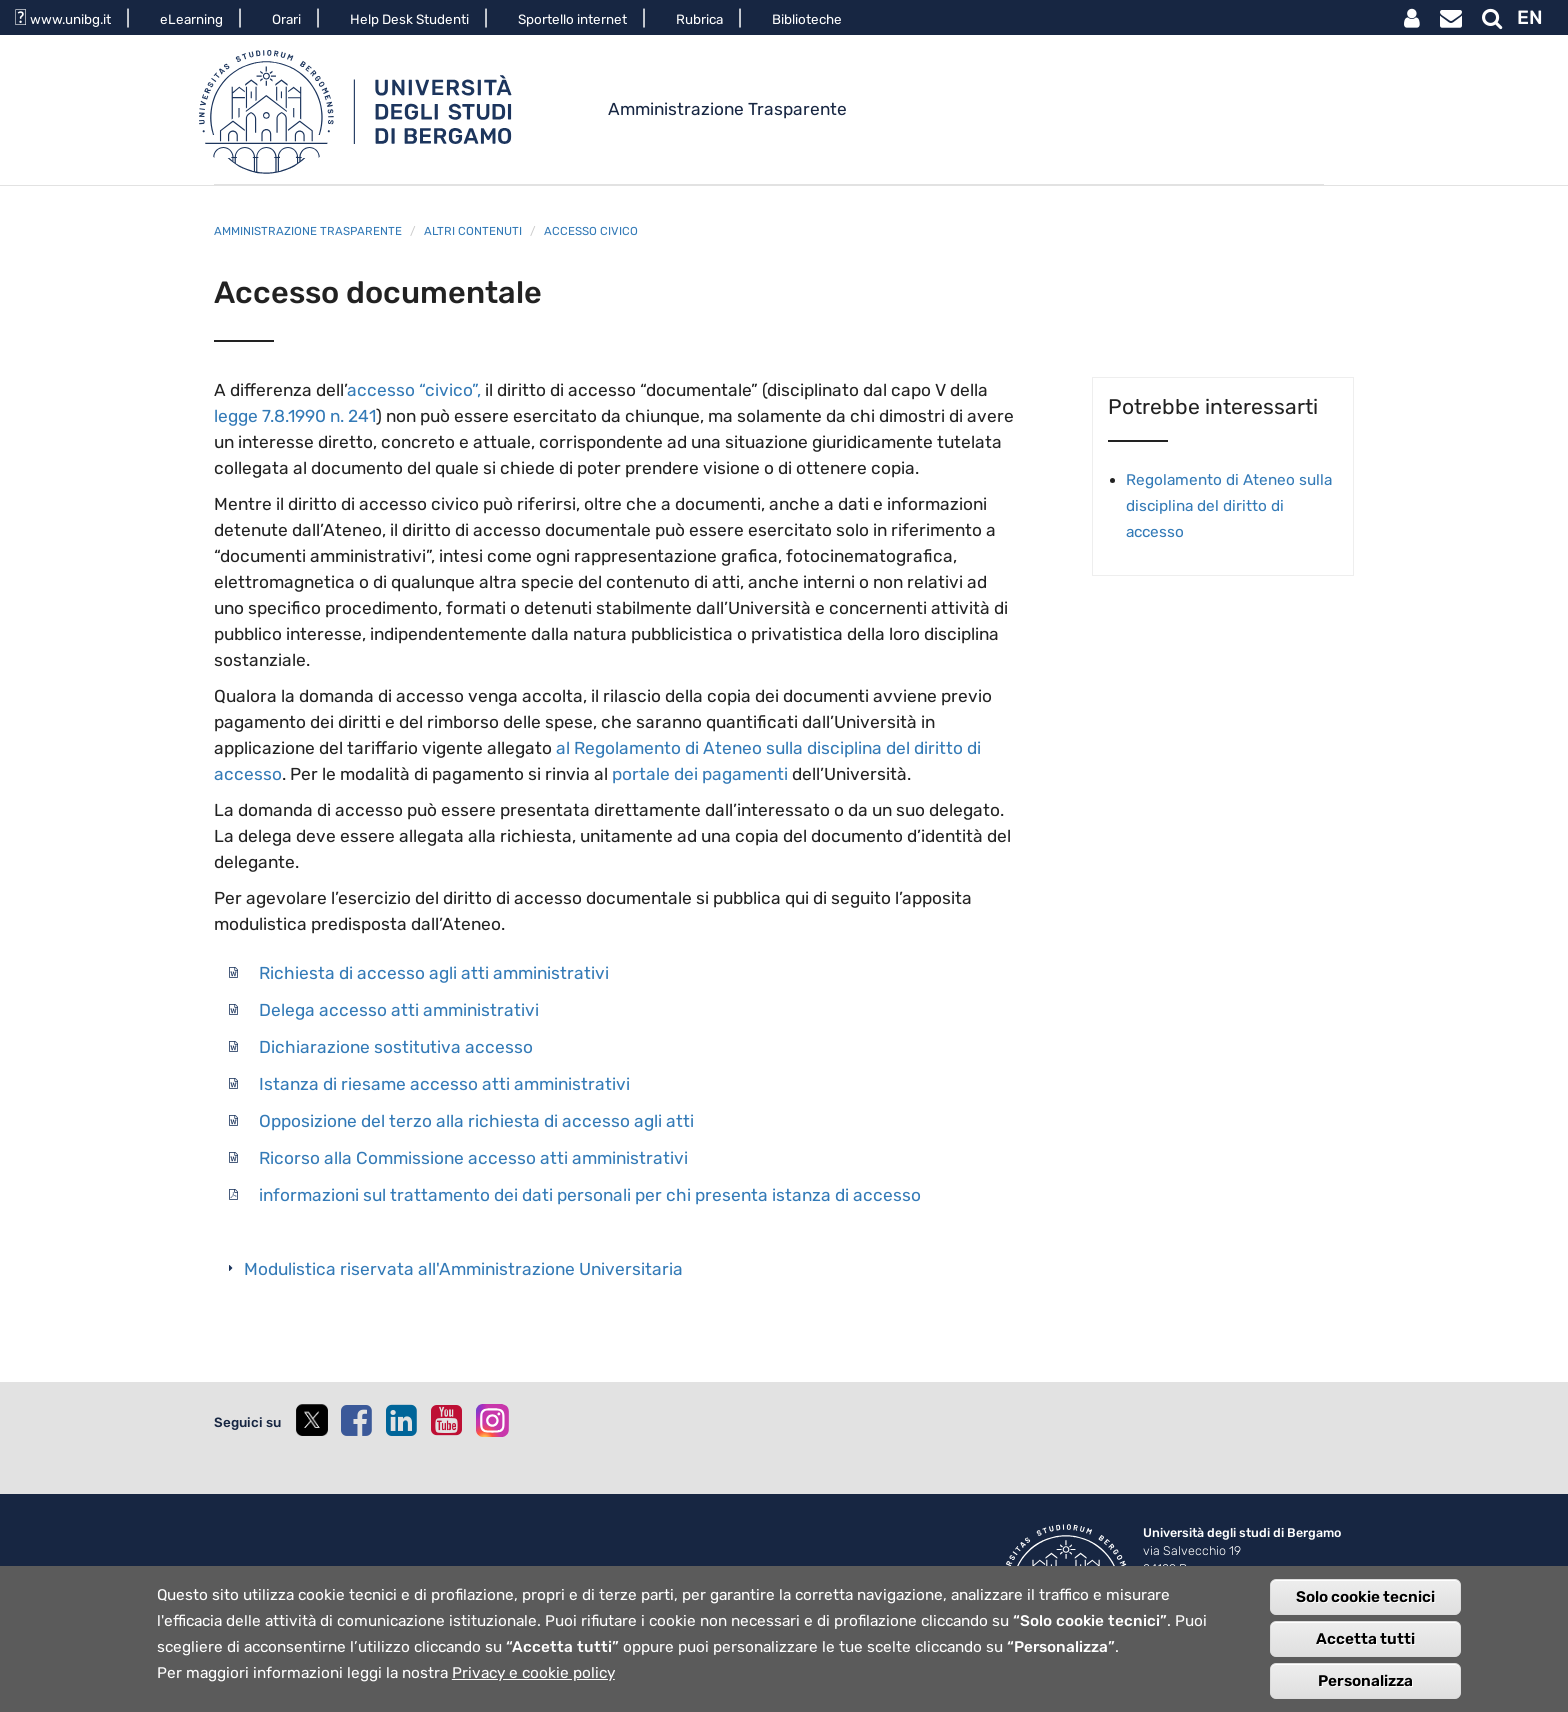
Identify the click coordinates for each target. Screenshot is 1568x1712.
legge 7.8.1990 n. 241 (295, 416)
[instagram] (492, 1420)
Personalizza (1365, 1692)
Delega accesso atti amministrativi (399, 1010)
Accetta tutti (1365, 1650)
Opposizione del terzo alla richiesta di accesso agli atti (476, 1121)
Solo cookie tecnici (1365, 1608)
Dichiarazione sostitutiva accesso (396, 1047)
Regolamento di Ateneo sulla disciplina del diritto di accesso (1229, 506)
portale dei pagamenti (700, 774)
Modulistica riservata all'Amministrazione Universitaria (463, 1269)
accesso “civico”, (414, 390)
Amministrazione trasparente (308, 231)
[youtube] (446, 1420)
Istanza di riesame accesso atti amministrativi (444, 1084)
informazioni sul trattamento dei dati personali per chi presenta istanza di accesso (590, 1195)
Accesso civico (591, 231)
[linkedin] (401, 1420)
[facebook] (356, 1420)
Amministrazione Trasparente (727, 109)
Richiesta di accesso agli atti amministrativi (434, 973)
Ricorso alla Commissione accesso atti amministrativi (473, 1158)
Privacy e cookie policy (533, 1684)
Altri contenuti (473, 231)
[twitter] (311, 1438)
